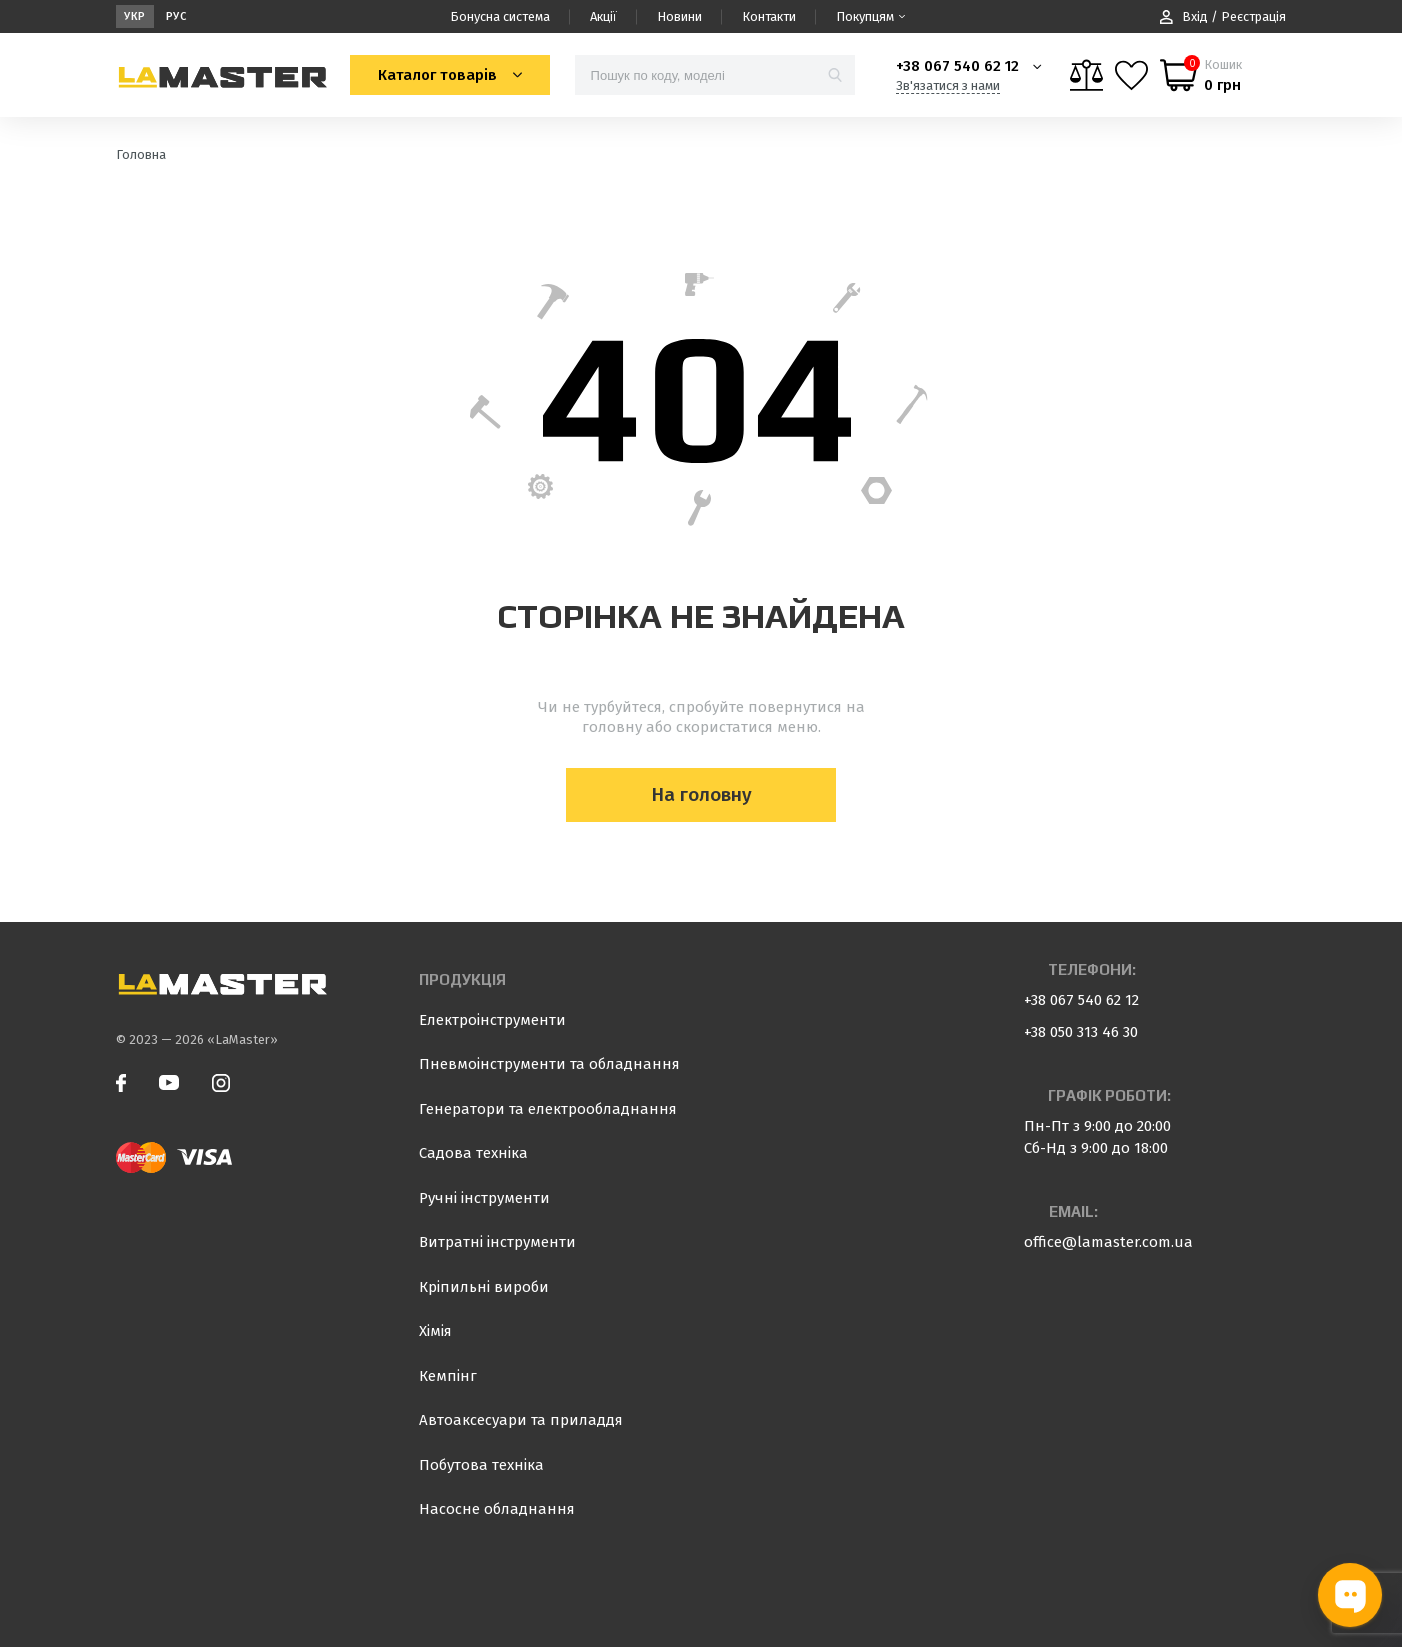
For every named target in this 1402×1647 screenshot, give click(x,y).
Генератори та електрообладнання (548, 1109)
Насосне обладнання (497, 1509)
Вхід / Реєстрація (1223, 16)
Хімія (435, 1331)
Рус (176, 16)
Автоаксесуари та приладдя (521, 1420)
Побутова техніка (481, 1465)
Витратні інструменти (497, 1242)
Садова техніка (473, 1153)
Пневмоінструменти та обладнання (549, 1064)
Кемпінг (448, 1376)
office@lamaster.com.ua (1108, 1242)
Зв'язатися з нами (948, 85)
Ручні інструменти (484, 1198)
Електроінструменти (492, 1020)
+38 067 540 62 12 (957, 66)
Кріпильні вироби (484, 1287)
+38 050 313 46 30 (1081, 1032)
